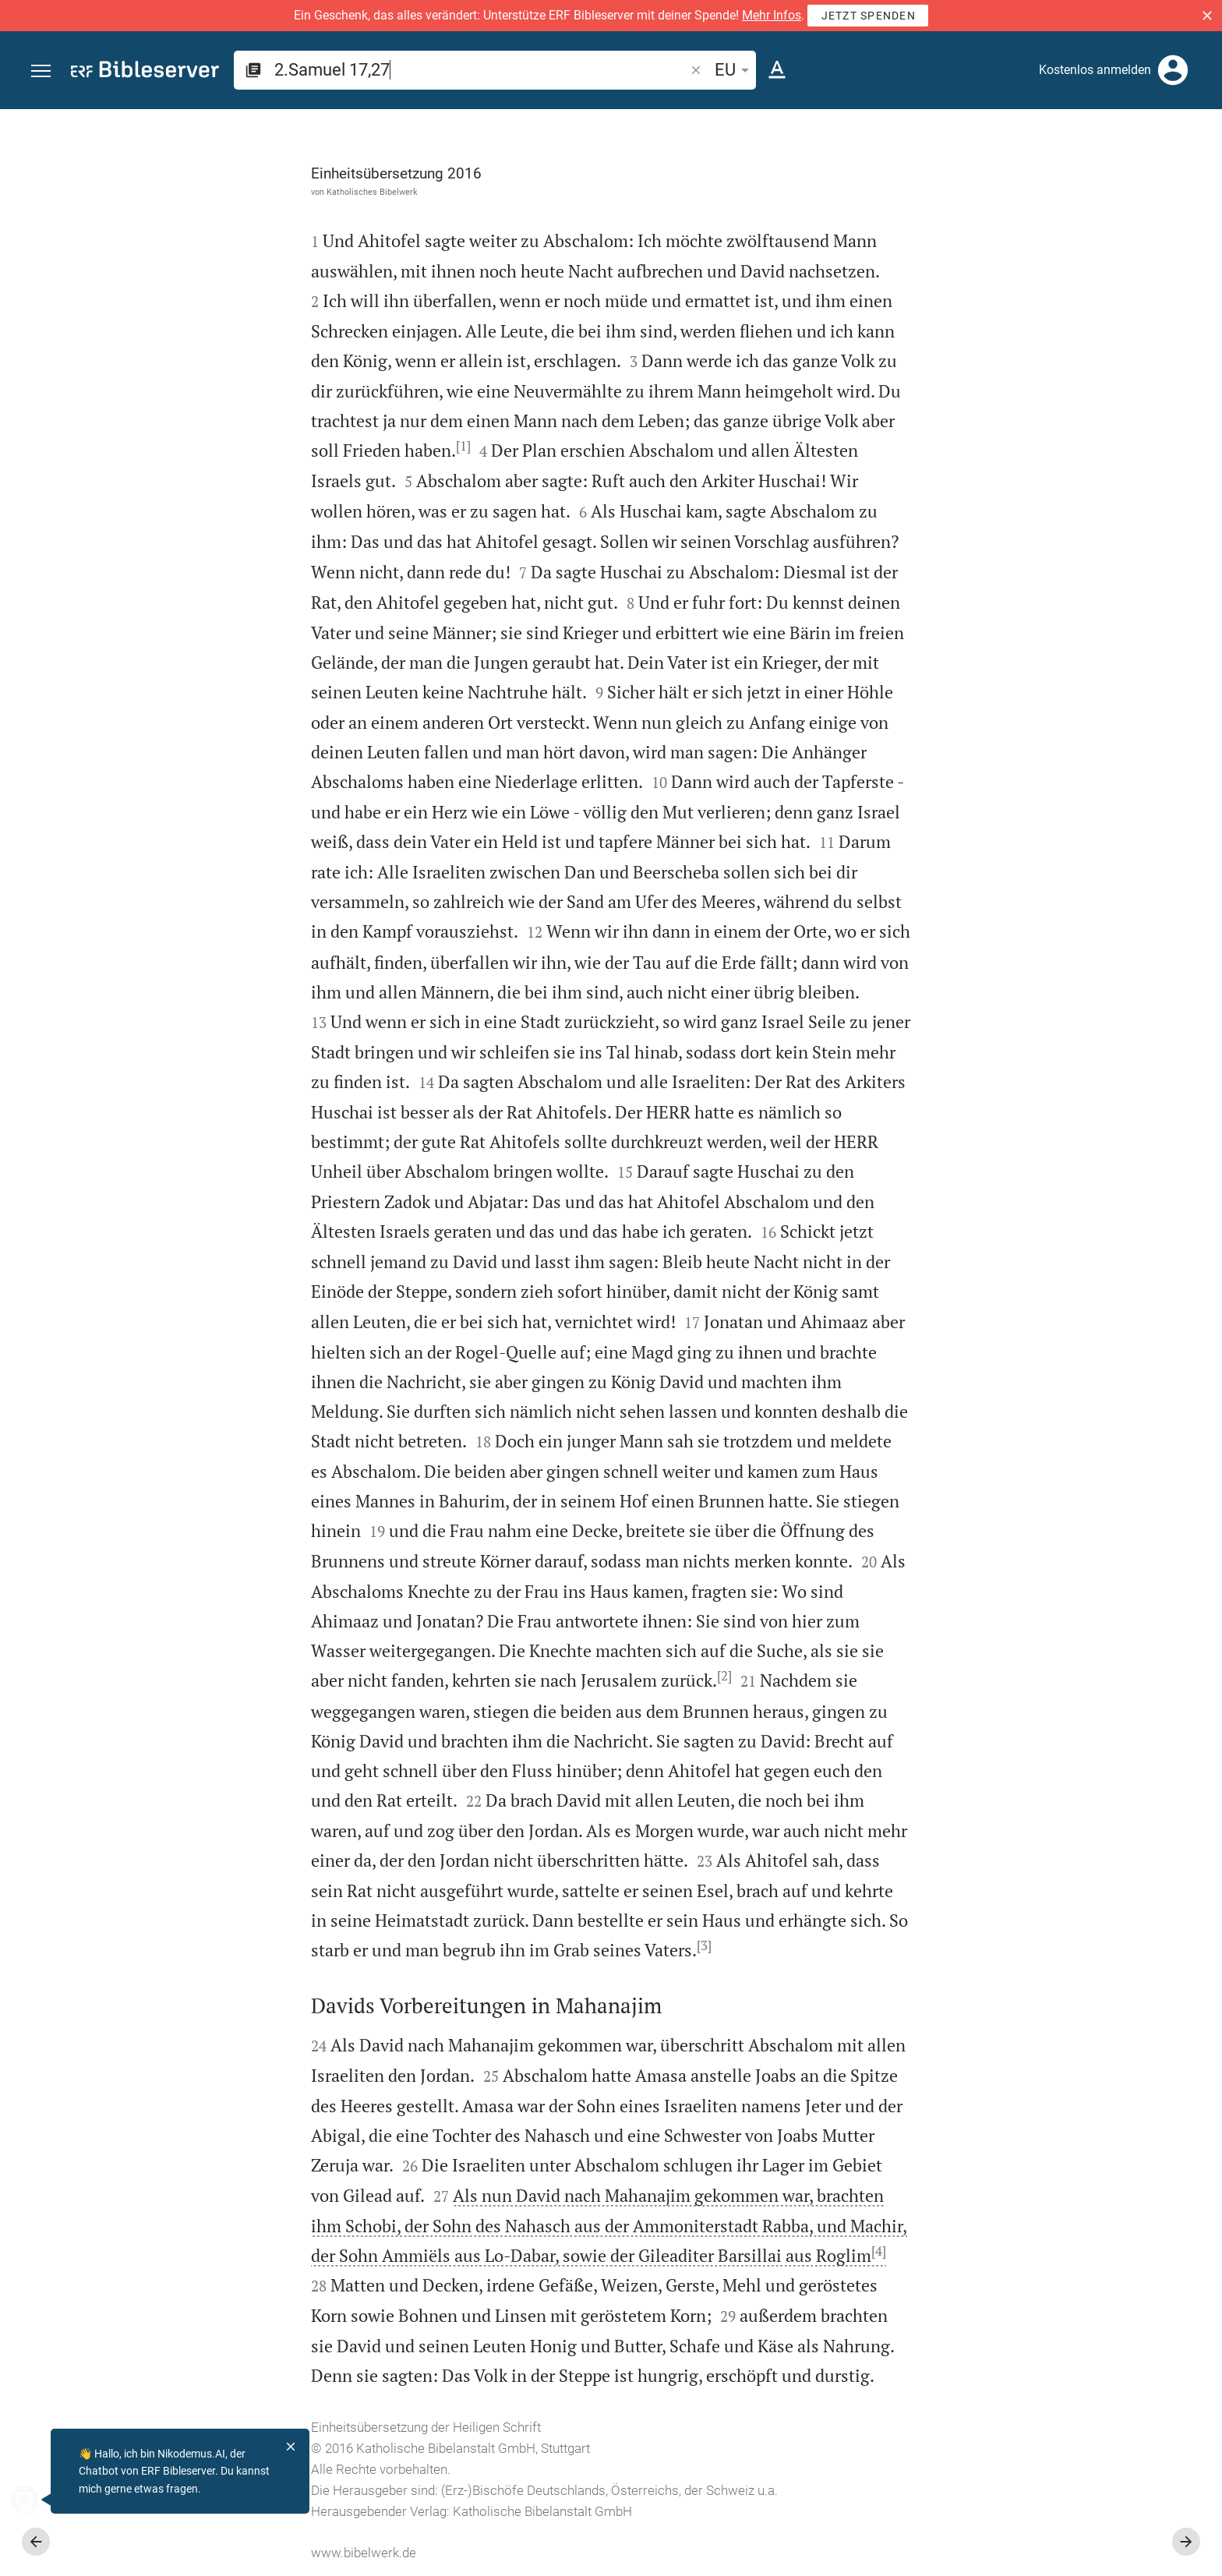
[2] (549, 1675)
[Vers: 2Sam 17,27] (1034, 137)
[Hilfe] (1197, 171)
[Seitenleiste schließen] (880, 1356)
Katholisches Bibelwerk (196, 191)
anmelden (1000, 256)
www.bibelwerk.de (188, 2552)
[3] (528, 1945)
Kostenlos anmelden (1095, 69)
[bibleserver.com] (145, 72)
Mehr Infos (771, 15)
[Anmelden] (1173, 70)
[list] (1056, 606)
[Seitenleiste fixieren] (880, 123)
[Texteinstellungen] (777, 70)
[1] (288, 445)
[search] (481, 70)
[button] (1207, 15)
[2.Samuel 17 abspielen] (1056, 857)
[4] (703, 2251)
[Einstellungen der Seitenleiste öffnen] (1172, 171)
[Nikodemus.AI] (36, 2500)
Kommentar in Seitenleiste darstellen (1034, 537)
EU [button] (734, 70)
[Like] (914, 171)
